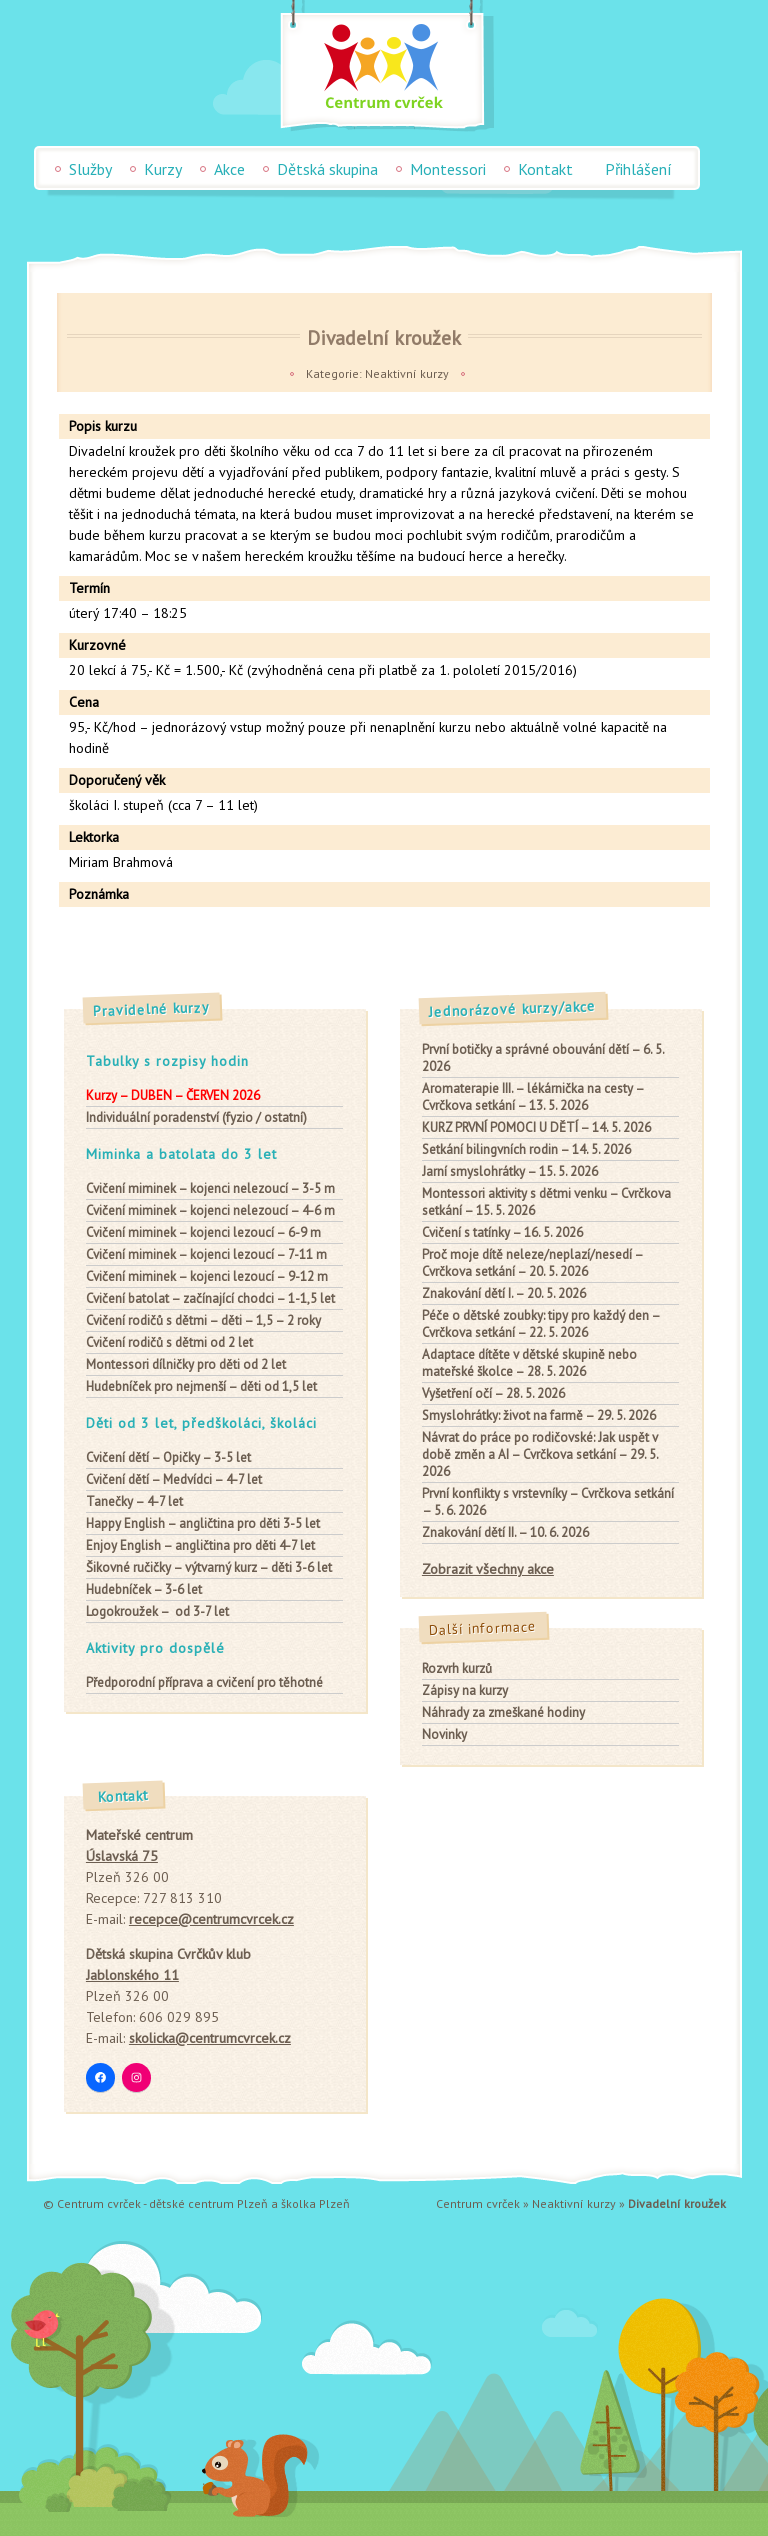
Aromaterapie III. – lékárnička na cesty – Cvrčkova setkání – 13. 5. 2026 (533, 1097)
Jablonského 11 (132, 1975)
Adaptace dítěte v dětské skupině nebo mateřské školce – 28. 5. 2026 (529, 1363)
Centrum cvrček (478, 2203)
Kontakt (545, 169)
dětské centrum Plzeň (208, 2203)
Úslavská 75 (122, 1856)
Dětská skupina (327, 169)
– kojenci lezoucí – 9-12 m (207, 1276)
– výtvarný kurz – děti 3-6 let (209, 1567)
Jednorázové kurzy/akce (513, 1009)
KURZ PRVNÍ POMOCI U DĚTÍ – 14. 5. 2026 (536, 1127)
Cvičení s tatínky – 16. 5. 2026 (502, 1232)
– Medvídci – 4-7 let (174, 1479)
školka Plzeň (315, 2203)
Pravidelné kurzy (152, 1009)
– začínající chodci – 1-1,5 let (210, 1298)
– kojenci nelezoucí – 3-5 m (210, 1188)
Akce (229, 169)
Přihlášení (638, 169)
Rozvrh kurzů (457, 1668)
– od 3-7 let (157, 1611)
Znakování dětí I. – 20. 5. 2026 (504, 1293)
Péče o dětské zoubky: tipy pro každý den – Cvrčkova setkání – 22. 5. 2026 (541, 1324)
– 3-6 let (144, 1589)
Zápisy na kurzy (465, 1690)
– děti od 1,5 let (201, 1386)
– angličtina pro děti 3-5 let (203, 1523)
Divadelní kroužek (384, 337)
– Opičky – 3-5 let (168, 1457)
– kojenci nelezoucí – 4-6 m (210, 1210)
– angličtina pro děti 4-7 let (200, 1545)
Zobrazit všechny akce (488, 1569)
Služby (90, 169)
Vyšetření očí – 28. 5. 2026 (493, 1393)
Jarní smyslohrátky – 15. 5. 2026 (510, 1171)
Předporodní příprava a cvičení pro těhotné (204, 1682)
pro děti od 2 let (186, 1364)
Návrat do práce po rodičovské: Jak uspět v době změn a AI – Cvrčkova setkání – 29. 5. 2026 (540, 1454)
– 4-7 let (134, 1501)
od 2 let (169, 1342)
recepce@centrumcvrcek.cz (211, 1919)
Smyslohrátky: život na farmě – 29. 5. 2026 (539, 1415)
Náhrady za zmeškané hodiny (503, 1712)
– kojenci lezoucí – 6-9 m (203, 1232)
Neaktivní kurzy (407, 373)
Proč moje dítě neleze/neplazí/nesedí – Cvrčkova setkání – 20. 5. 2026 (532, 1263)
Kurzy (163, 169)
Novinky (444, 1734)
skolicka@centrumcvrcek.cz (210, 2038)
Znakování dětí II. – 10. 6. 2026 (505, 1532)
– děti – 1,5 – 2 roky (203, 1320)
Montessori (448, 169)
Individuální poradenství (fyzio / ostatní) (196, 1117)
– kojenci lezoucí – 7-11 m (206, 1254)
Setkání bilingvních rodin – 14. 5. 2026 (526, 1149)
